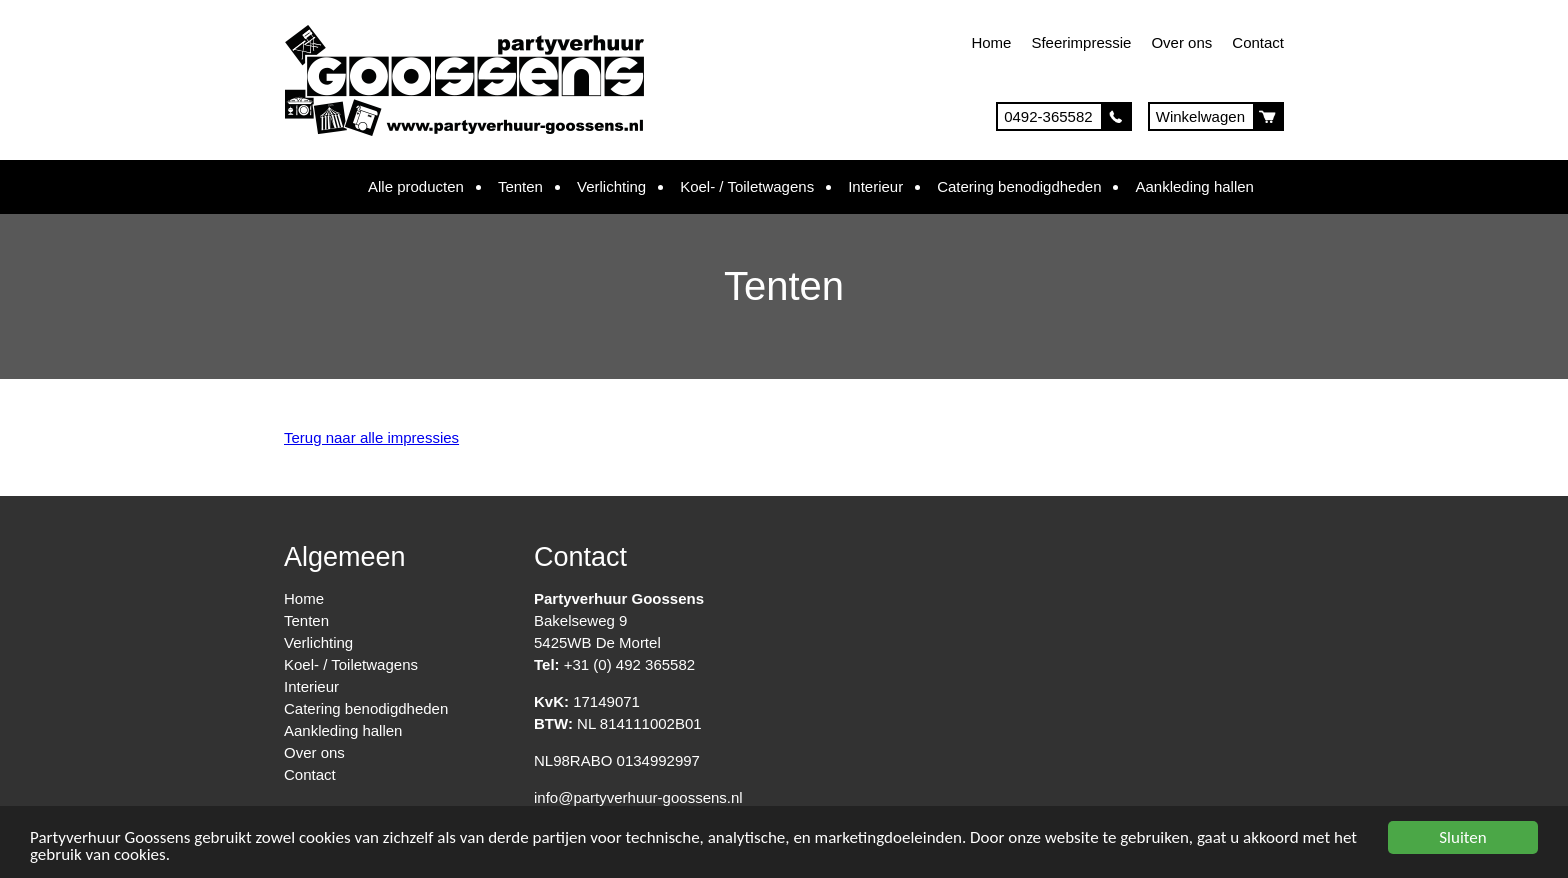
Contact (1258, 42)
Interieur (875, 186)
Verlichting (611, 186)
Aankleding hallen (1194, 186)
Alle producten (416, 186)
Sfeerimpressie (1081, 42)
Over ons (1181, 42)
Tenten (520, 186)
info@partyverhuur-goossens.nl (638, 797)
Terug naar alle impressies (371, 437)
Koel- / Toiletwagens (747, 186)
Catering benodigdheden (1019, 186)
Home (991, 42)
